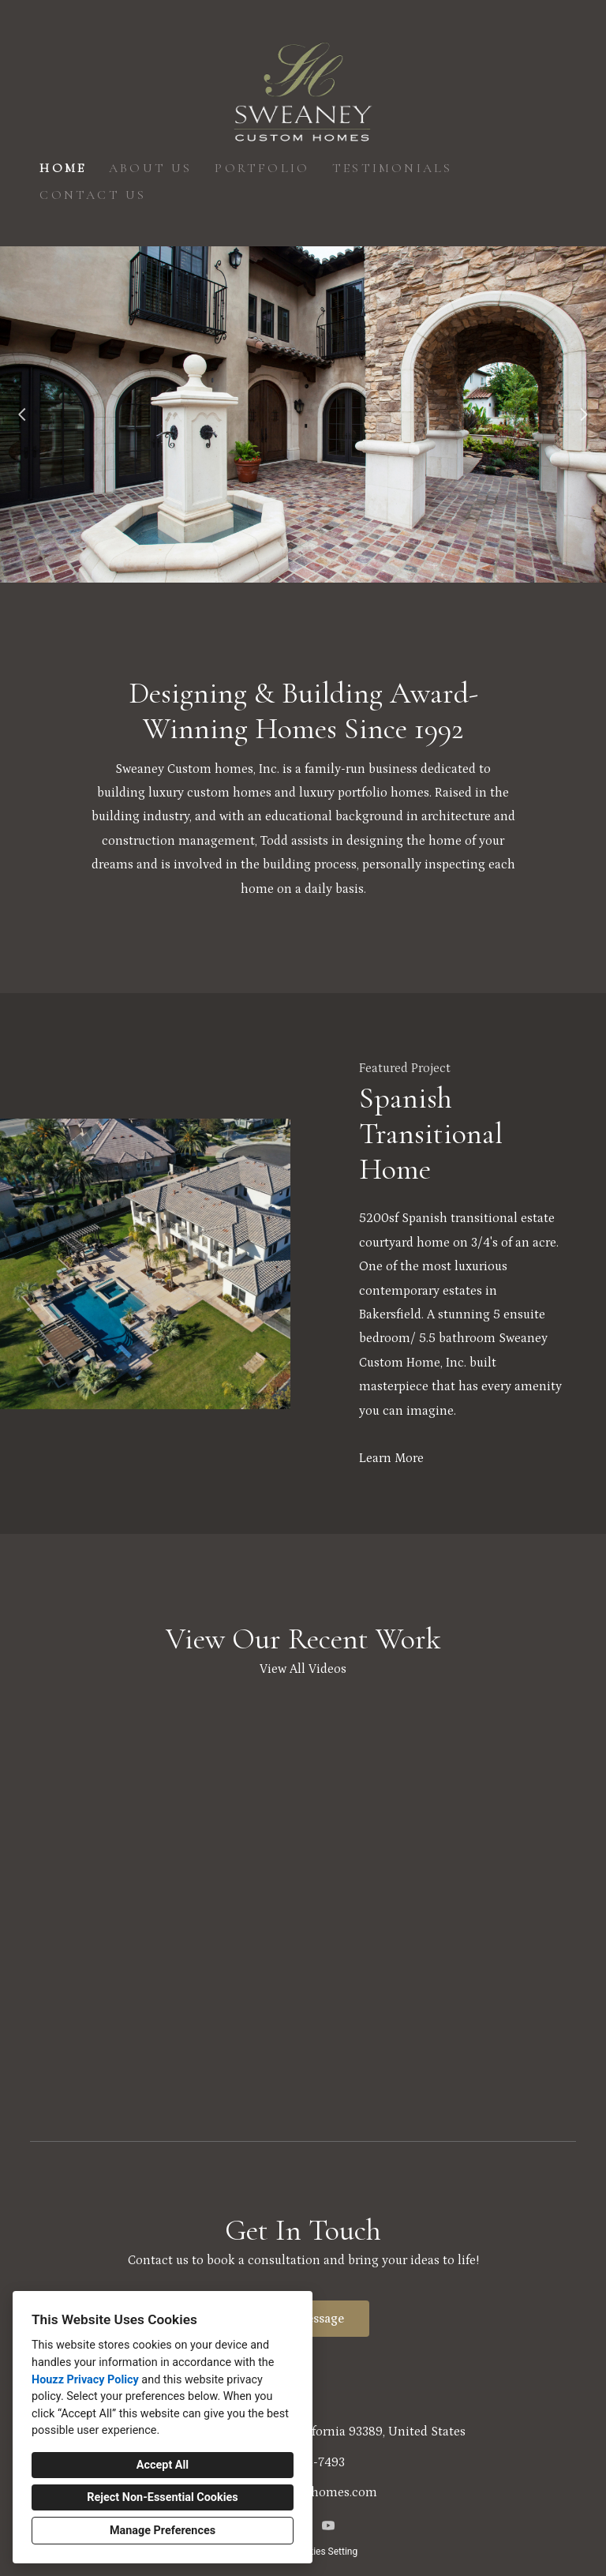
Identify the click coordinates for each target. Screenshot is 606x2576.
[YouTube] (328, 2525)
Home (62, 168)
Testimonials (392, 168)
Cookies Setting (325, 2551)
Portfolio (262, 168)
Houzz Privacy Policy (85, 2380)
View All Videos (303, 1669)
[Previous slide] (22, 414)
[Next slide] (584, 414)
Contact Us (92, 195)
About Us (151, 168)
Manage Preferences (162, 2530)
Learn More (391, 1458)
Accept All (163, 2465)
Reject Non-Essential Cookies (162, 2497)
